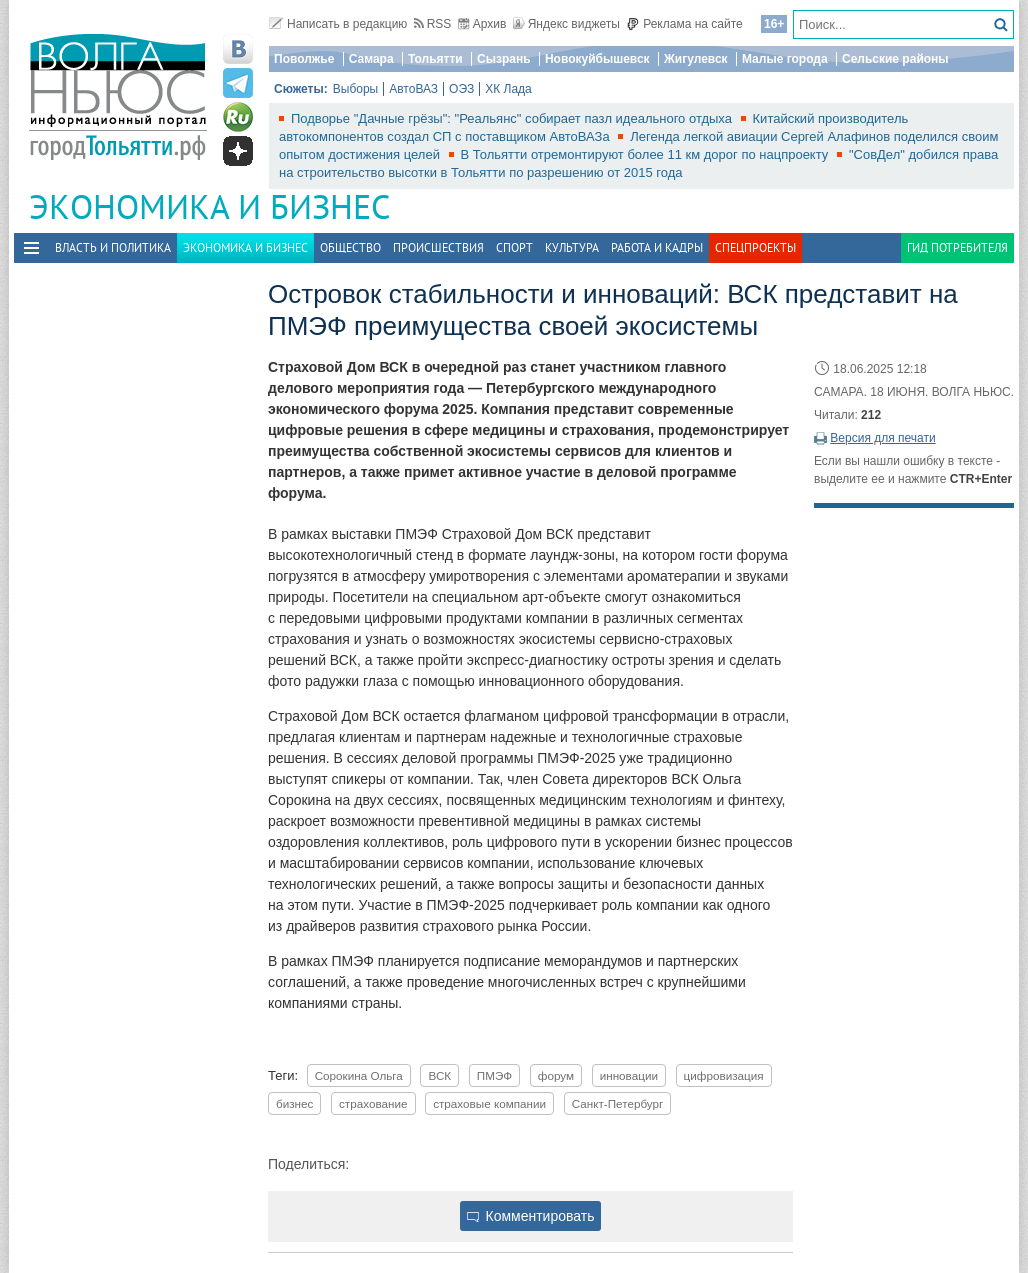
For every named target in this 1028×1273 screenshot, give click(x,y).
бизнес (294, 1103)
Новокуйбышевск (597, 59)
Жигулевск (696, 59)
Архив (482, 24)
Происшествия (438, 247)
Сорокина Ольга (359, 1075)
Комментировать (531, 1216)
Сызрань (504, 59)
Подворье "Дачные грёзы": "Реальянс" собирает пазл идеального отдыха (513, 118)
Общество (350, 247)
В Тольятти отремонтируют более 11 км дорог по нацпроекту (646, 154)
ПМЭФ (494, 1075)
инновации (629, 1075)
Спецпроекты (755, 247)
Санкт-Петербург (618, 1103)
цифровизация (724, 1075)
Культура (572, 247)
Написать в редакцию (338, 24)
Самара (371, 59)
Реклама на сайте (684, 24)
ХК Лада (508, 89)
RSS (433, 24)
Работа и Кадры (657, 247)
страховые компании (489, 1103)
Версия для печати (882, 438)
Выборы (355, 89)
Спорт (514, 247)
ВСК (439, 1075)
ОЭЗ (461, 89)
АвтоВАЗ (413, 89)
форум (556, 1075)
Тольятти (435, 59)
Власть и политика (113, 247)
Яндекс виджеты (566, 24)
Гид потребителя (957, 247)
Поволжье (304, 59)
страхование (373, 1103)
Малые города (785, 59)
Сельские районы (895, 59)
